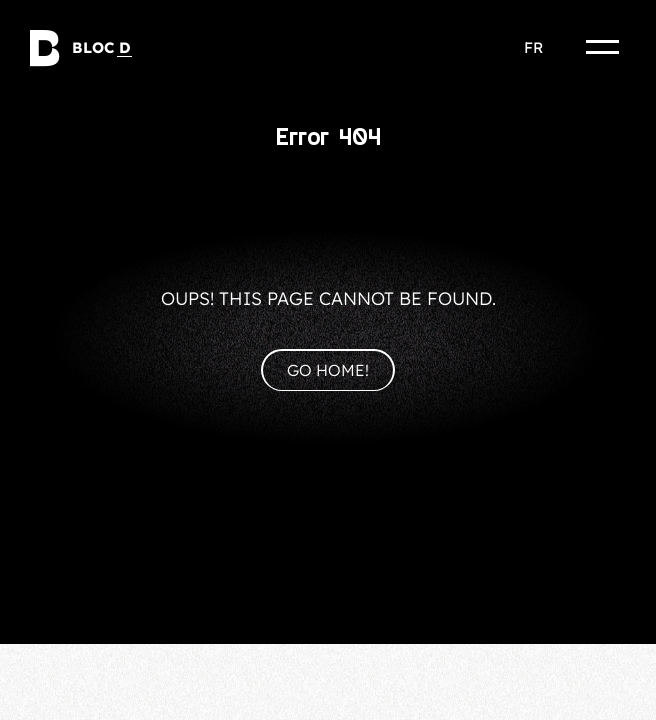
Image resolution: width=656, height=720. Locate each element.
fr (533, 47)
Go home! (328, 370)
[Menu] (603, 47)
